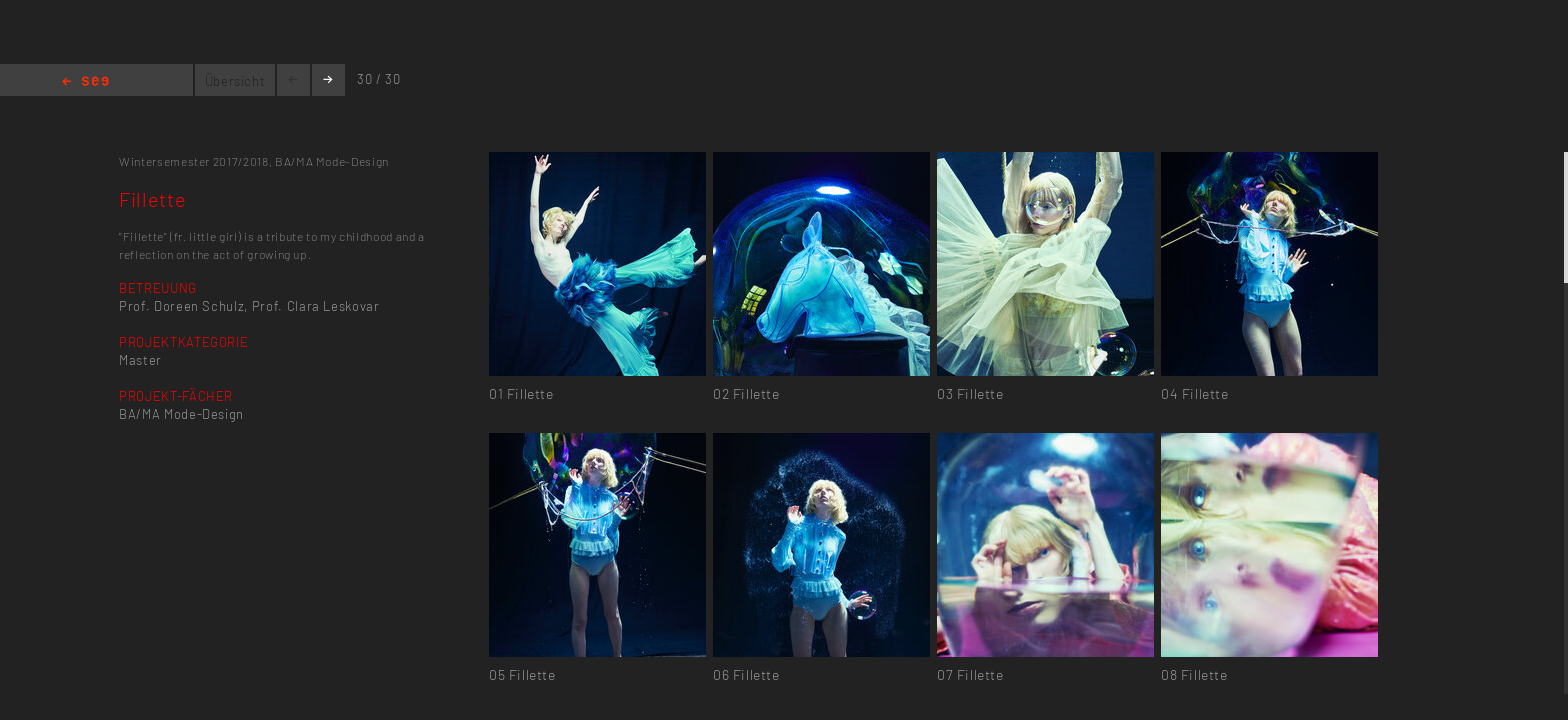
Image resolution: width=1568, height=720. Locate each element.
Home (85, 82)
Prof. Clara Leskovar (316, 306)
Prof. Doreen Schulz (181, 306)
